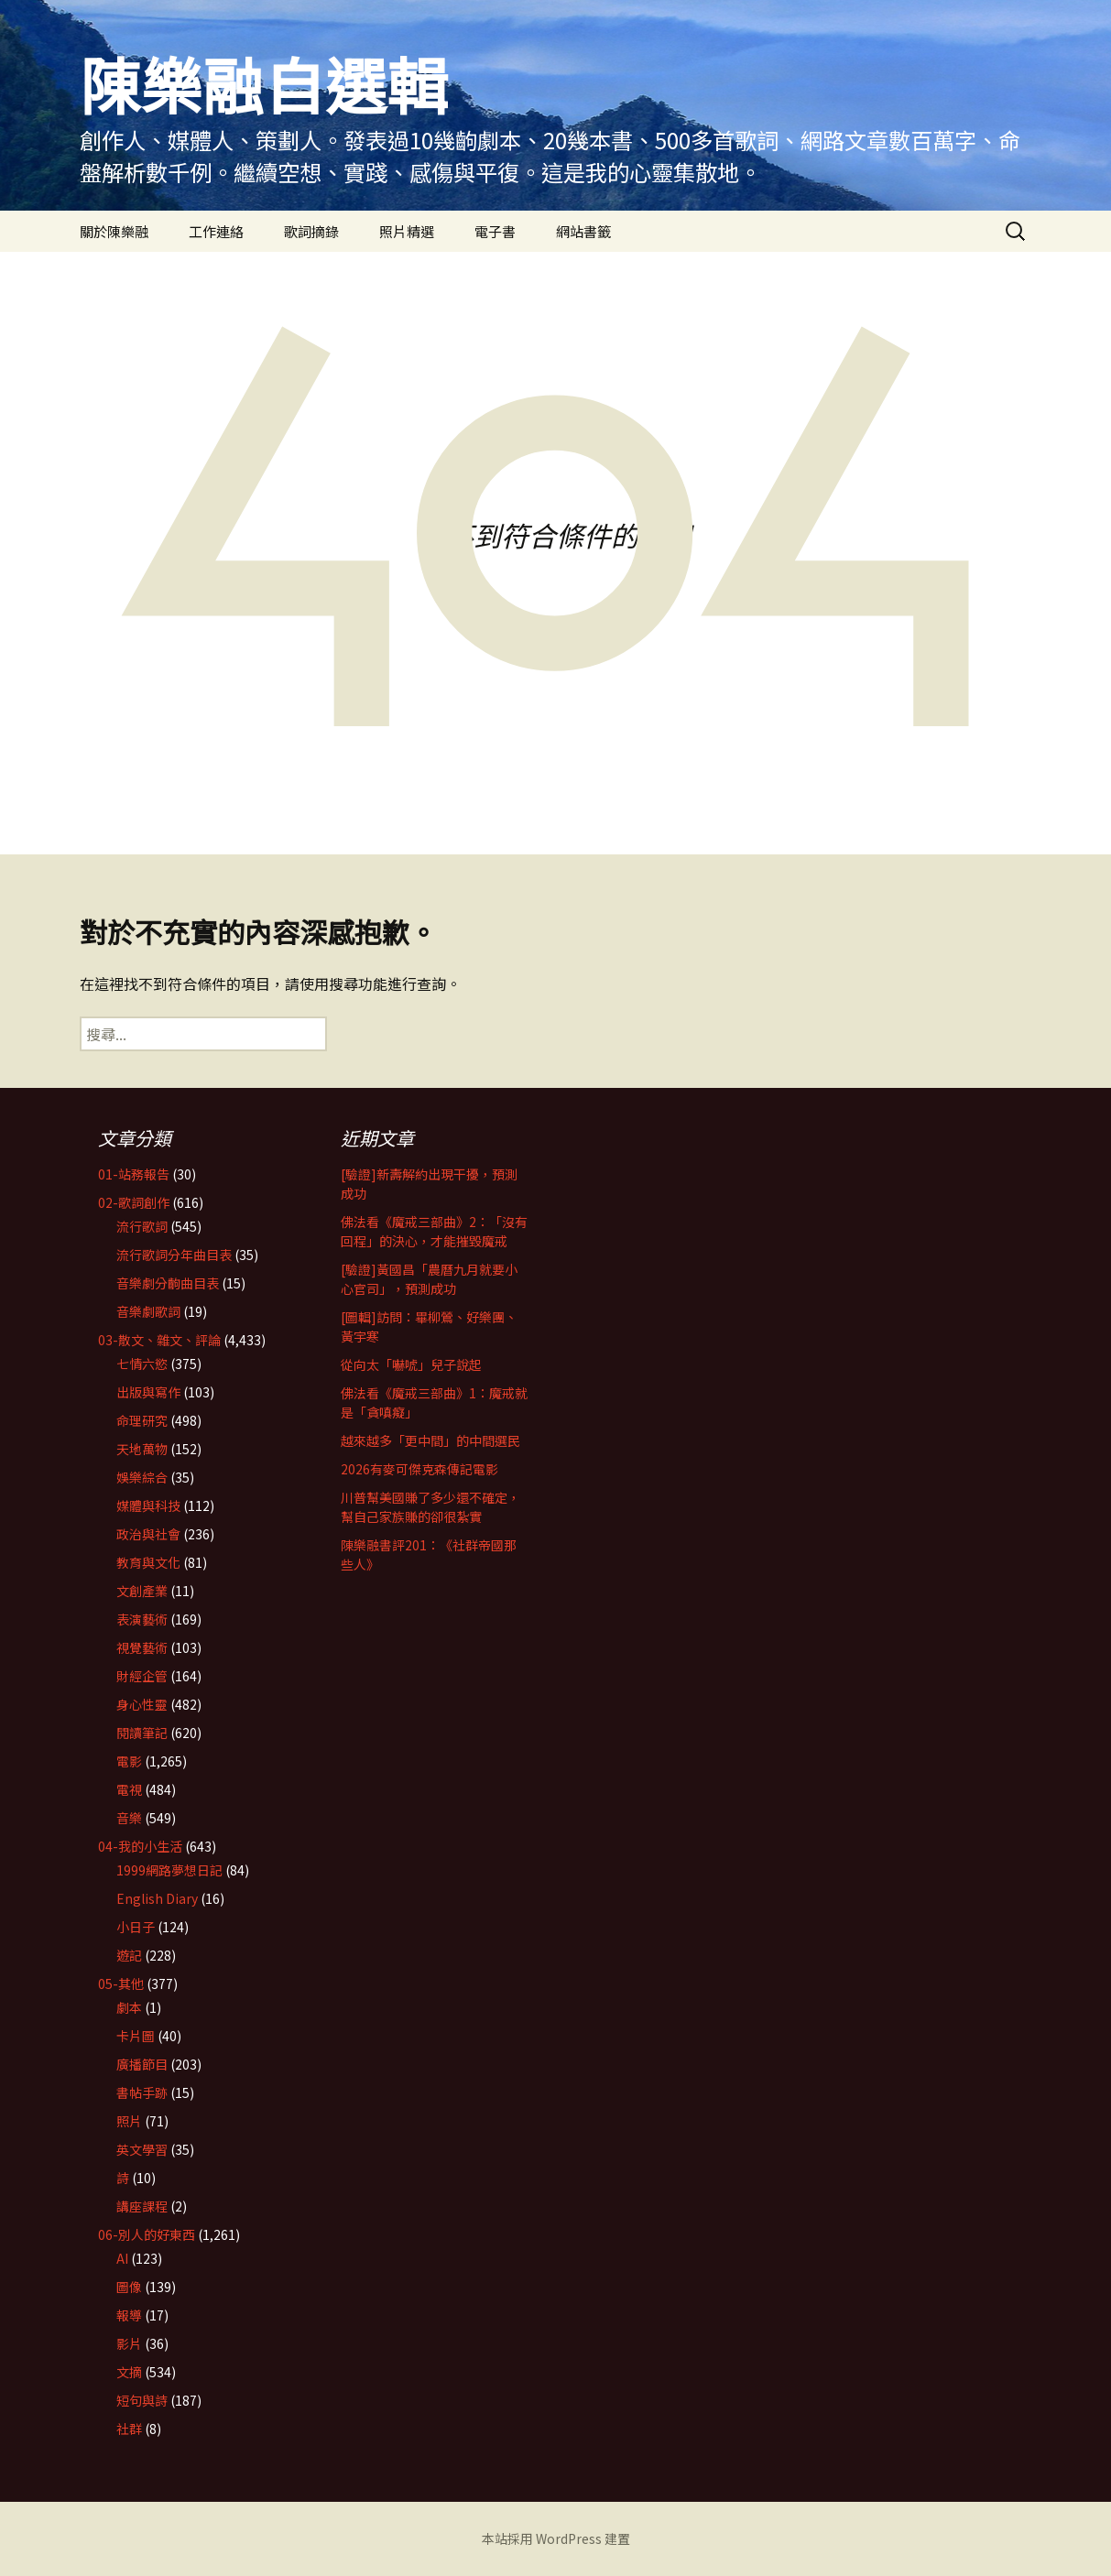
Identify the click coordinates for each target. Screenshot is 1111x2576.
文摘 (129, 2372)
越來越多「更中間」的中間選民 (430, 1440)
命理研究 (142, 1420)
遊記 (129, 1955)
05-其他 (121, 1983)
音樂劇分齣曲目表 (167, 1283)
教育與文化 (148, 1562)
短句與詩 (142, 2400)
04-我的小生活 (140, 1846)
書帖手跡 (142, 2092)
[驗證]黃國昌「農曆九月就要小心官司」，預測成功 (429, 1279)
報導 (129, 2315)
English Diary (157, 1898)
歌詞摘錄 (311, 231)
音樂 (129, 1818)
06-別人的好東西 (146, 2234)
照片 (129, 2121)
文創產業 (142, 1590)
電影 (129, 1761)
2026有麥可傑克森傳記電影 (419, 1469)
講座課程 (142, 2206)
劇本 (129, 2007)
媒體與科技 (148, 1505)
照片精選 (406, 231)
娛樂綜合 (142, 1477)
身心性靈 (142, 1704)
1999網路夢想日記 (169, 1870)
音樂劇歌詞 (148, 1311)
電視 (129, 1789)
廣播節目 (142, 2064)
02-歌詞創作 (133, 1202)
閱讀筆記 (142, 1732)
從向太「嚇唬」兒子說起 (411, 1364)
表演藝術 (142, 1619)
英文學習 (142, 2149)
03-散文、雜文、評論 (159, 1340)
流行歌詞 (142, 1226)
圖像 (129, 2286)
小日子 (135, 1927)
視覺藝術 (142, 1647)
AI (122, 2258)
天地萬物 (142, 1449)
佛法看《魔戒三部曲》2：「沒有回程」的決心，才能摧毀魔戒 (434, 1231)
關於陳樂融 (114, 231)
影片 (129, 2343)
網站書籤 (583, 231)
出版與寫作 (148, 1392)
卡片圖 (135, 2036)
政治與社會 (148, 1534)
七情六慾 (142, 1363)
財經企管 (142, 1676)
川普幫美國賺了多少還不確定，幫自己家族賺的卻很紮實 (430, 1507)
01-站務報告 (133, 1174)
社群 (129, 2428)
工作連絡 (216, 231)
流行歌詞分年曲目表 (174, 1254)
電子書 (495, 231)
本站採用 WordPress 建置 (556, 2538)
